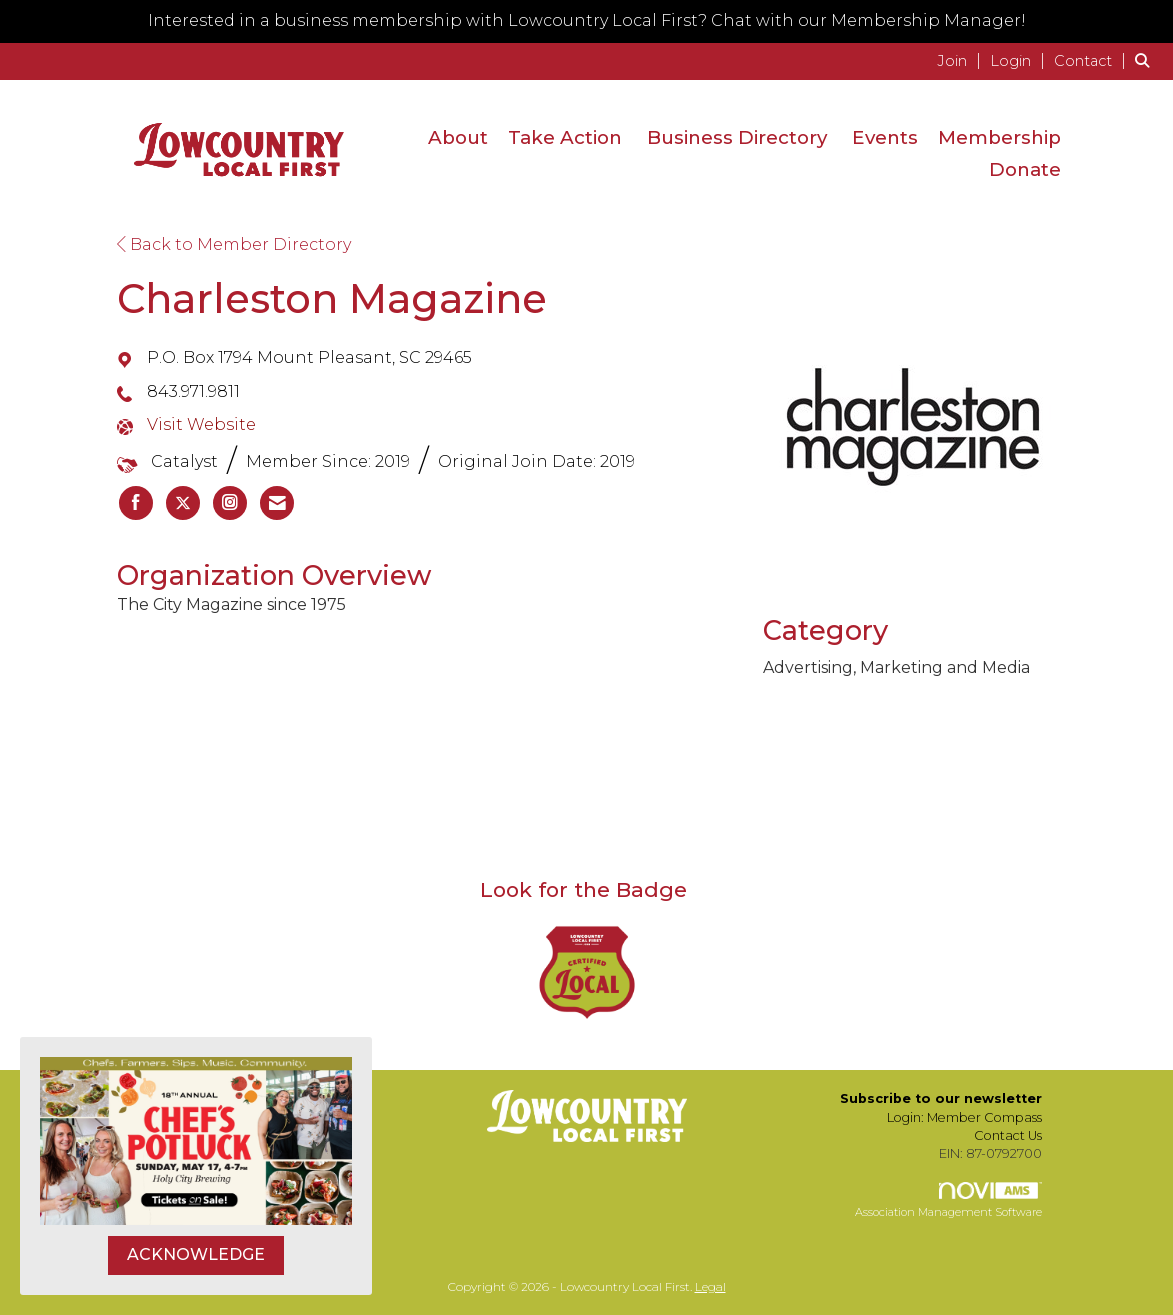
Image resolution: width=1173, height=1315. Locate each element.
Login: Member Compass (964, 1117)
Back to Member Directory (234, 244)
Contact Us (1008, 1135)
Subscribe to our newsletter (941, 1098)
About (458, 137)
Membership (999, 137)
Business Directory (737, 137)
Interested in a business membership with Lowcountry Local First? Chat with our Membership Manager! (587, 20)
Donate (1025, 169)
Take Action (565, 137)
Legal (710, 1286)
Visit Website (201, 424)
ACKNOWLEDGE (196, 1254)
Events (885, 137)
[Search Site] (1146, 60)
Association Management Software (948, 1201)
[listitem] (961, 60)
